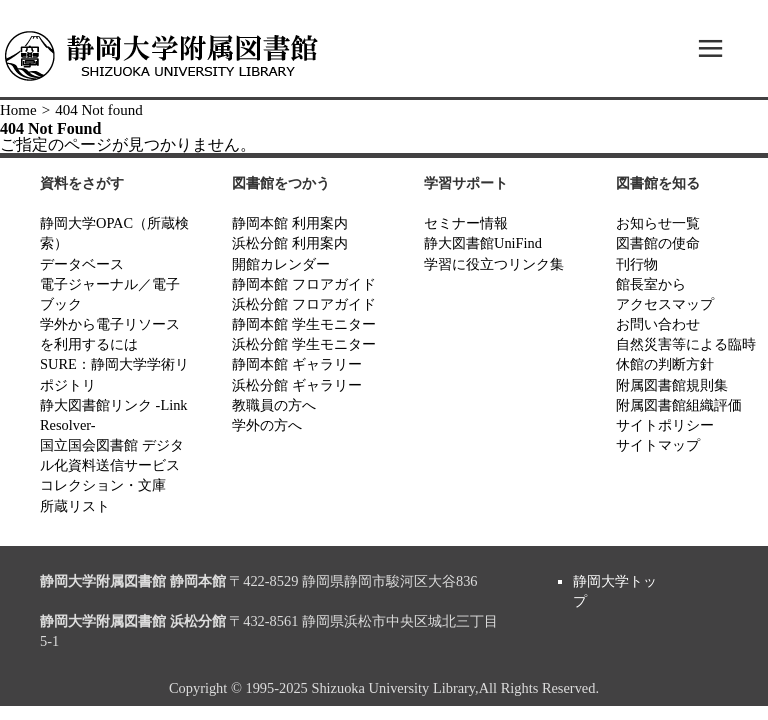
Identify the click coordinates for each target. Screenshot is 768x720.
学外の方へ (267, 425)
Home (18, 110)
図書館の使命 (658, 243)
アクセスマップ (665, 304)
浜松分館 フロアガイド (304, 304)
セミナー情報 (466, 223)
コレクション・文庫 (103, 485)
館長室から (651, 284)
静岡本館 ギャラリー (297, 364)
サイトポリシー (665, 425)
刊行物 (637, 264)
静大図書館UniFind (483, 243)
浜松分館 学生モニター (304, 344)
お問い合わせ (658, 324)
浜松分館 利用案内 (290, 243)
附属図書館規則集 (672, 385)
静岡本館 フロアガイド (304, 284)
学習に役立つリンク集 (494, 264)
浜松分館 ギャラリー (297, 385)
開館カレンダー (281, 264)
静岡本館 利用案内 (290, 223)
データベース (82, 264)
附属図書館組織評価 (679, 405)
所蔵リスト (75, 506)
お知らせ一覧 (658, 223)
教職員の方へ (274, 405)
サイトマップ (658, 445)
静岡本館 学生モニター (304, 324)
